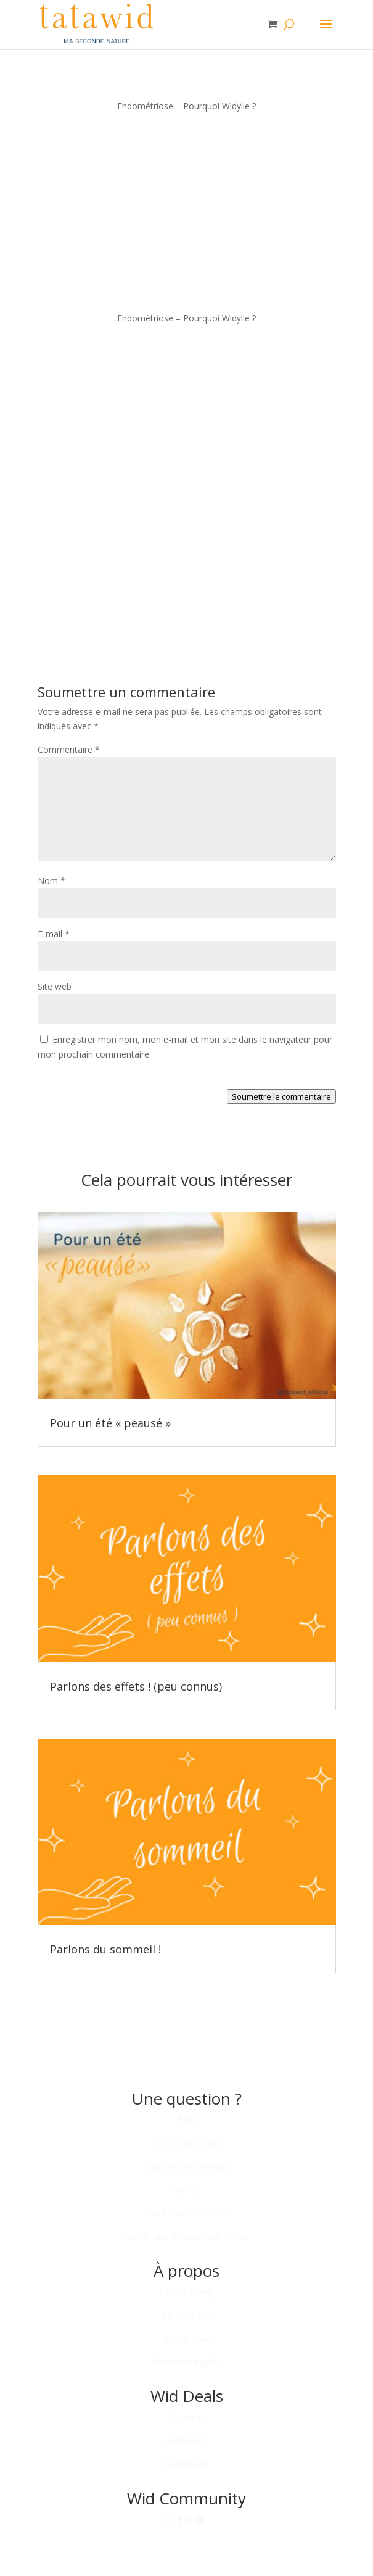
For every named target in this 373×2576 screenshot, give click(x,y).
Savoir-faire (187, 2339)
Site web (55, 986)
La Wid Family (187, 2292)
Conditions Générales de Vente (186, 2236)
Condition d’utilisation (186, 2213)
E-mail (54, 934)
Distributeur (186, 2440)
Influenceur (187, 2417)
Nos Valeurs (187, 2315)
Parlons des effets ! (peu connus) (136, 1686)
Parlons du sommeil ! (105, 1949)
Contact (186, 2190)
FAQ (186, 2120)
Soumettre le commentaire (281, 1096)
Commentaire (69, 749)
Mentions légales (187, 2361)
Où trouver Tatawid (187, 2166)
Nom (51, 881)
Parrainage (186, 2464)
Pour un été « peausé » (110, 1422)
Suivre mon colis (186, 2143)
